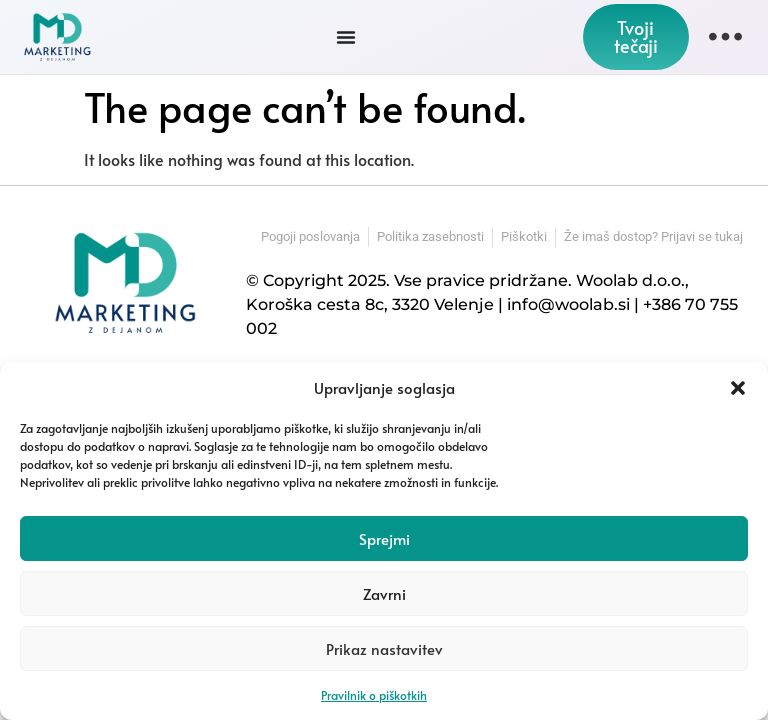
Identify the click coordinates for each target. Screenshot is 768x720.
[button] (738, 388)
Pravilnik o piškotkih (374, 695)
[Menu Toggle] (346, 37)
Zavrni (384, 593)
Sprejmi (384, 538)
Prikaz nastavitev (384, 648)
